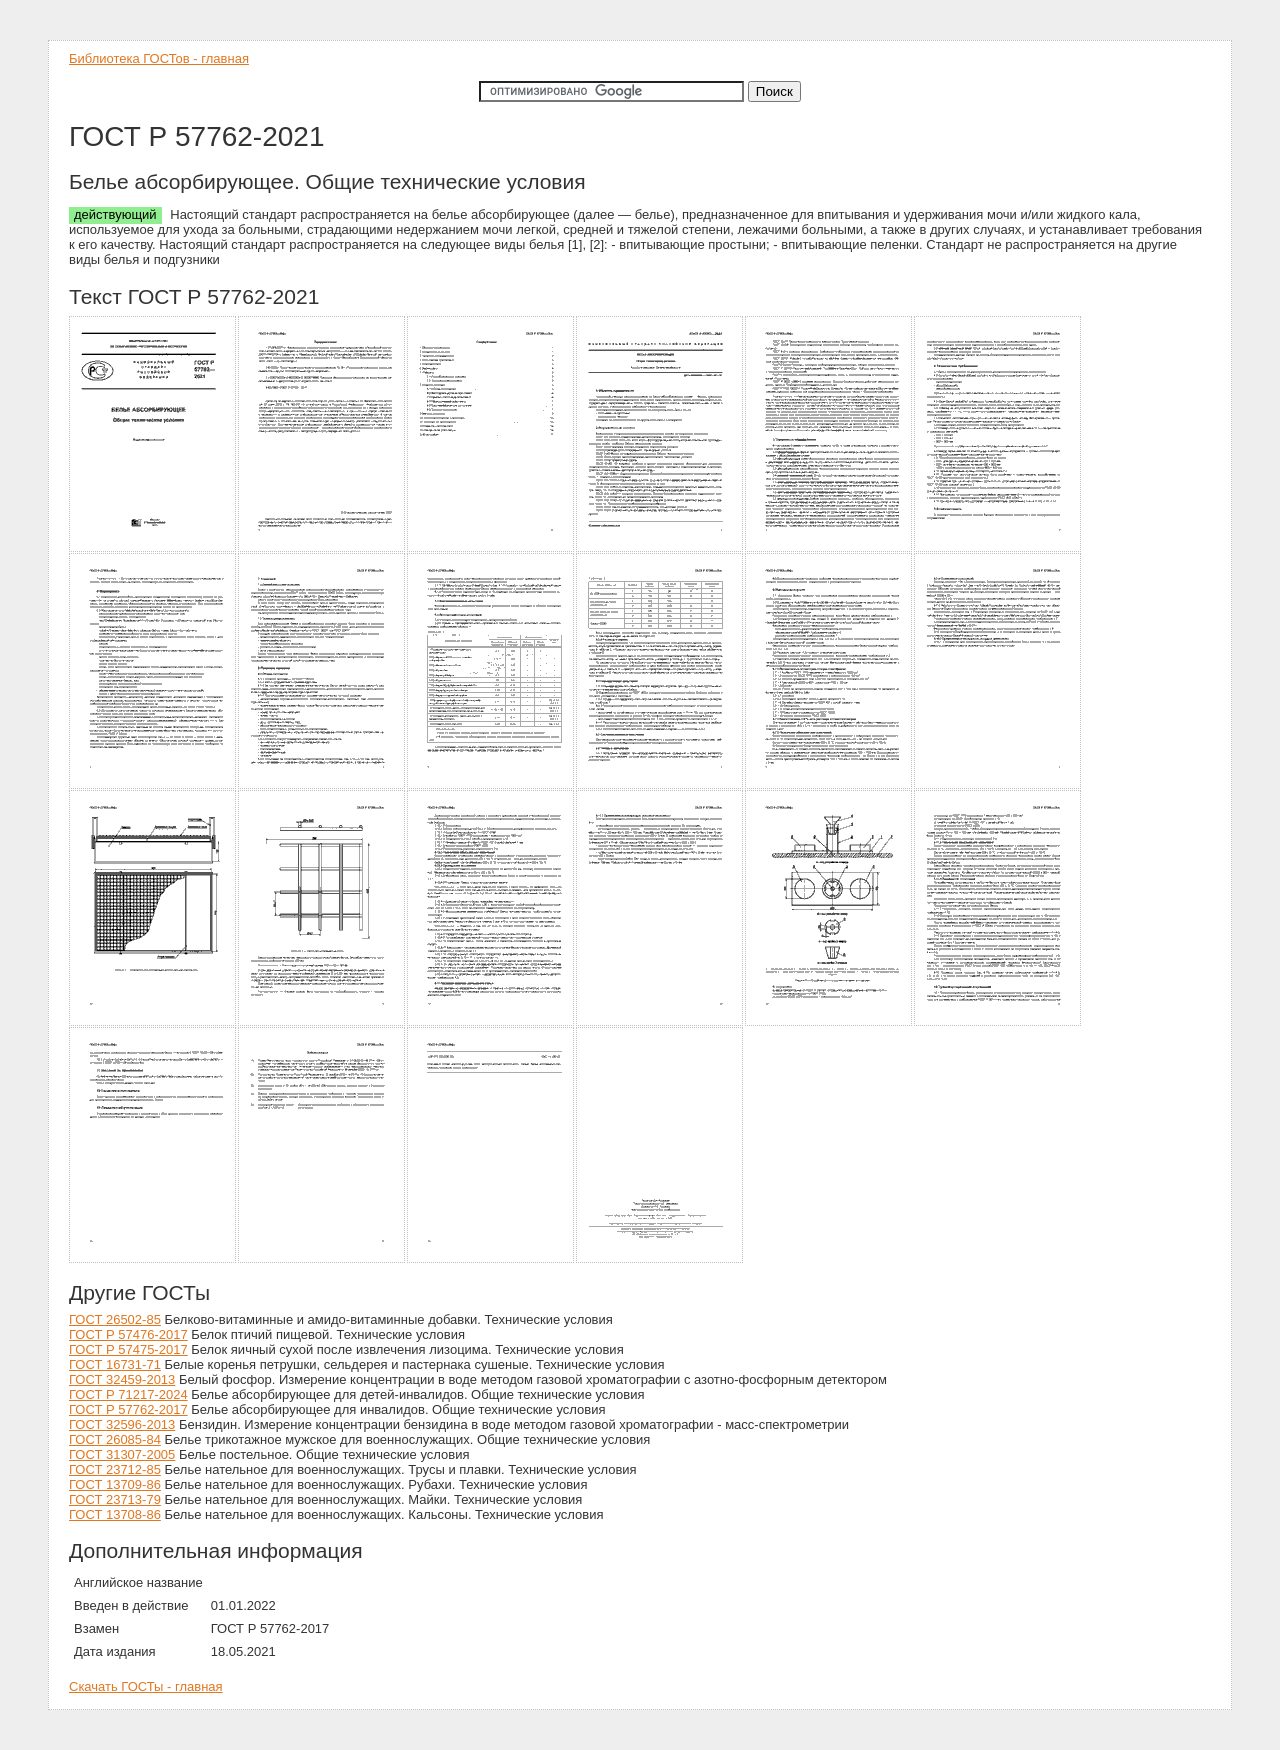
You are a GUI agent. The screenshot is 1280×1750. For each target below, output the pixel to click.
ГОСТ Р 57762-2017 (128, 1409)
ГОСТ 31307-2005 (122, 1454)
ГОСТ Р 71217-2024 (128, 1394)
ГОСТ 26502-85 (115, 1319)
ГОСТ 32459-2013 (122, 1379)
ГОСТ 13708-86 (115, 1514)
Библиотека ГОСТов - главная (159, 58)
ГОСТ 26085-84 (115, 1439)
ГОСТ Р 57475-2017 (128, 1349)
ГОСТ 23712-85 (115, 1469)
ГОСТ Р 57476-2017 (128, 1334)
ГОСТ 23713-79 (115, 1499)
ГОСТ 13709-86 (115, 1484)
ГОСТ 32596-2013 (122, 1424)
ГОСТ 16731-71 (115, 1364)
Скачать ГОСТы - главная (146, 1686)
